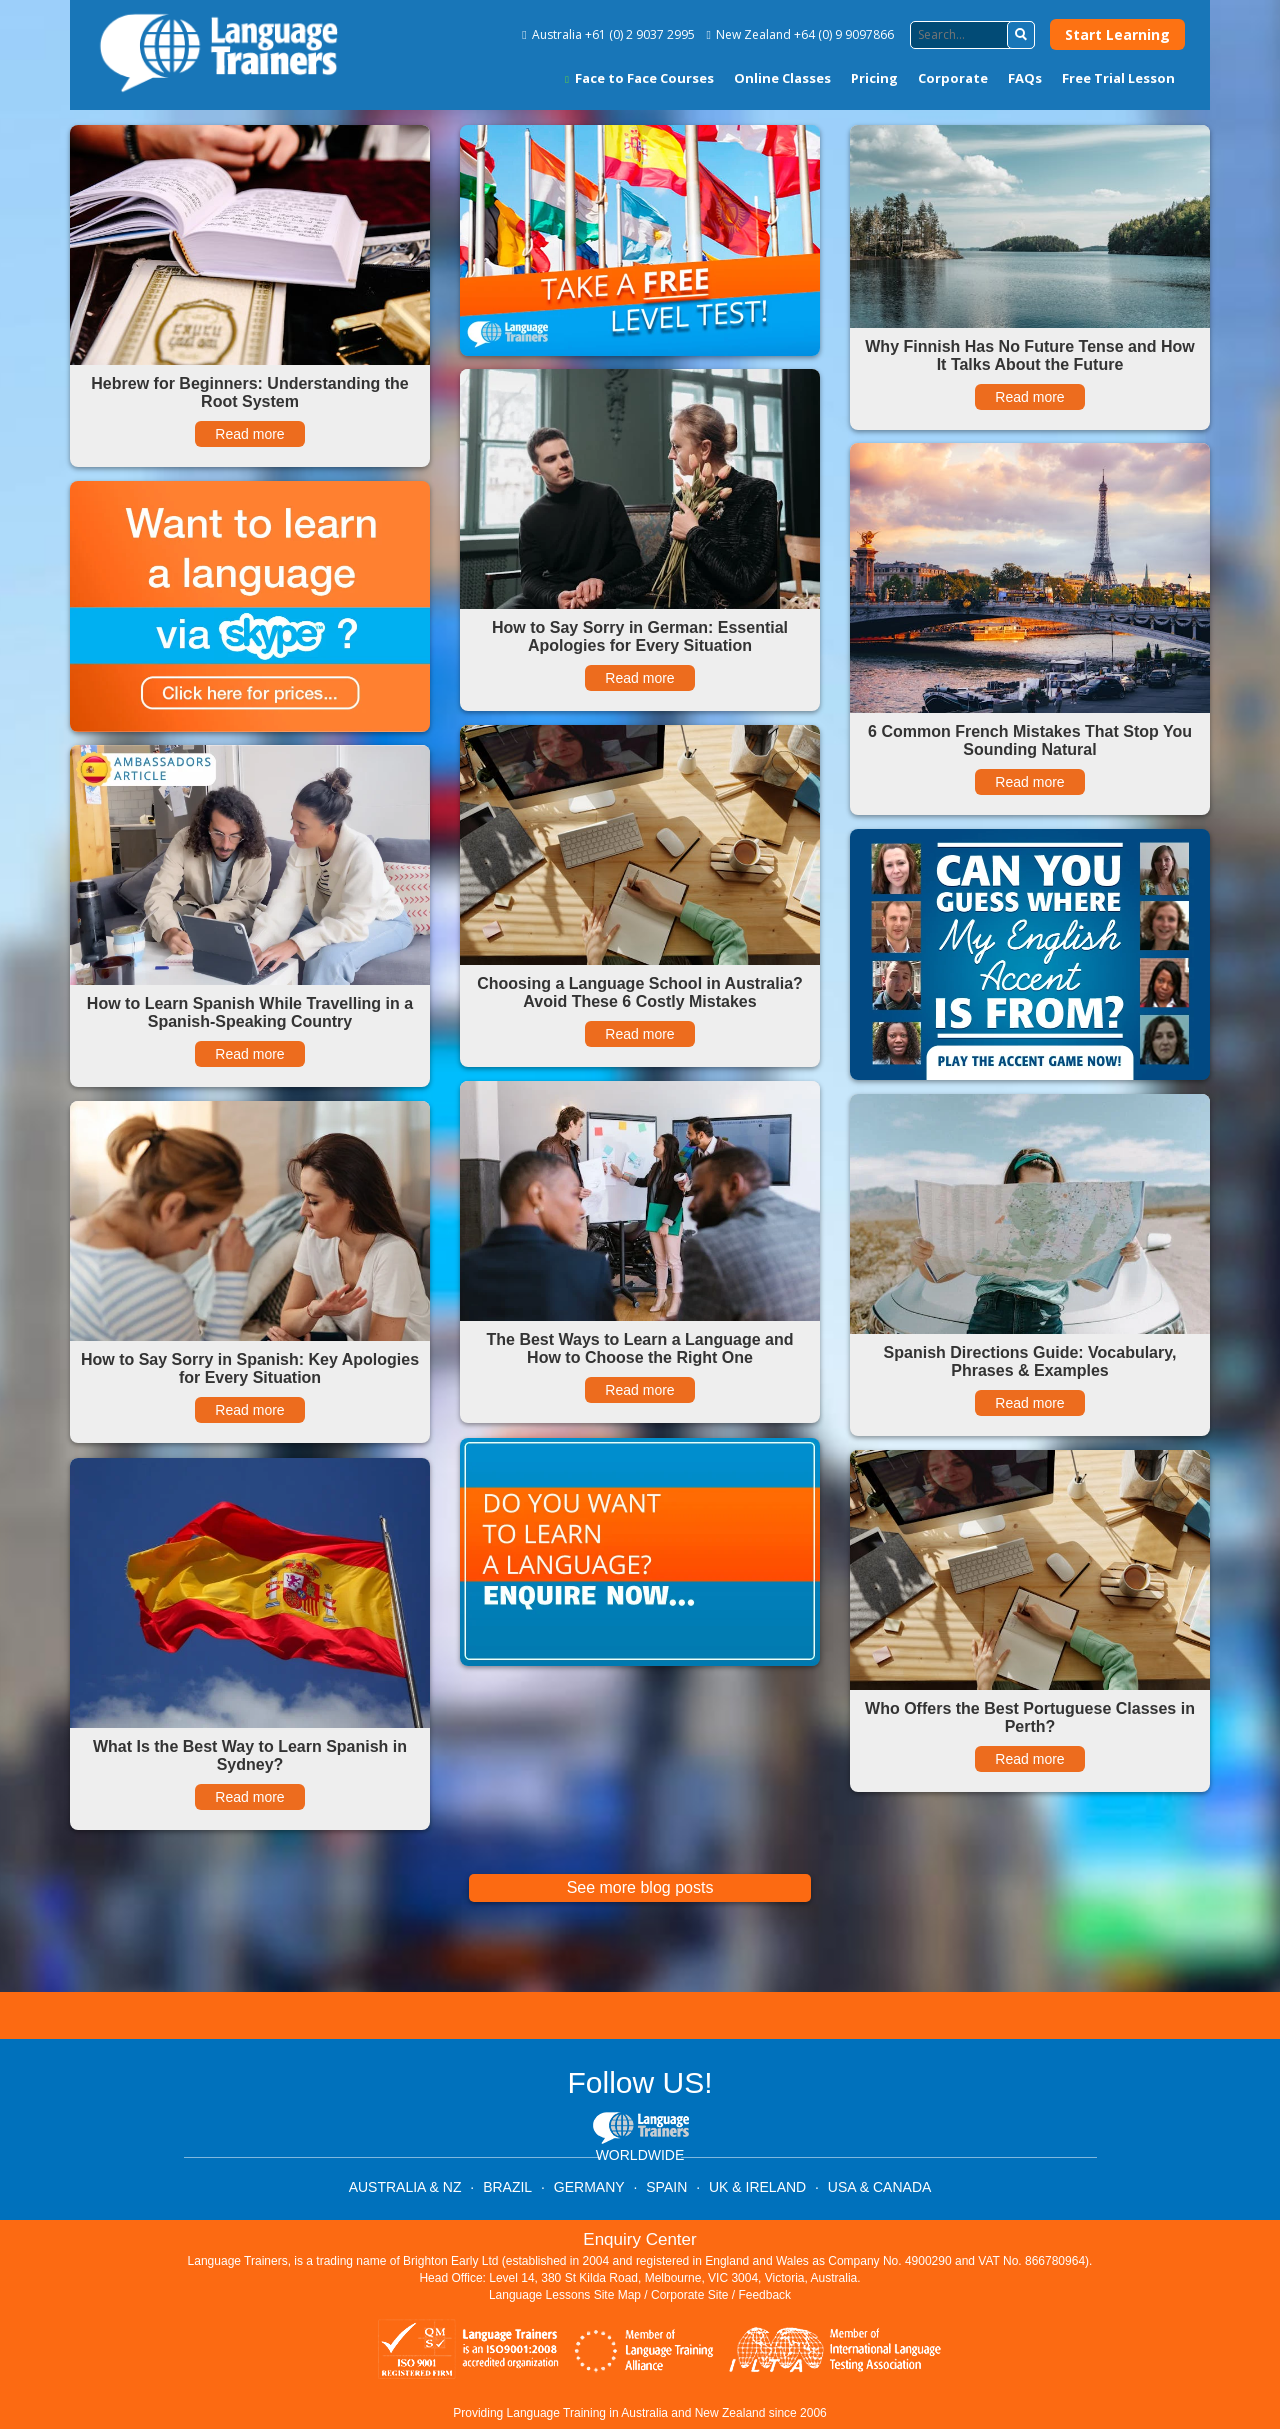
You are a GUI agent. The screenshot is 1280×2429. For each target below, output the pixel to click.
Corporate (953, 78)
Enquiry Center (639, 2239)
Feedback (764, 2295)
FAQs (1025, 78)
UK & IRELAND (757, 2187)
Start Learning (1117, 34)
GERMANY (589, 2187)
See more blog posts (640, 1887)
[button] (1021, 35)
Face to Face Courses (639, 78)
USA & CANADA (879, 2187)
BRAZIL (507, 2187)
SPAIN (666, 2187)
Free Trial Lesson (1118, 78)
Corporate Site (689, 2295)
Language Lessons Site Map (565, 2295)
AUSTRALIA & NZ (405, 2187)
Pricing (874, 78)
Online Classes (782, 78)
